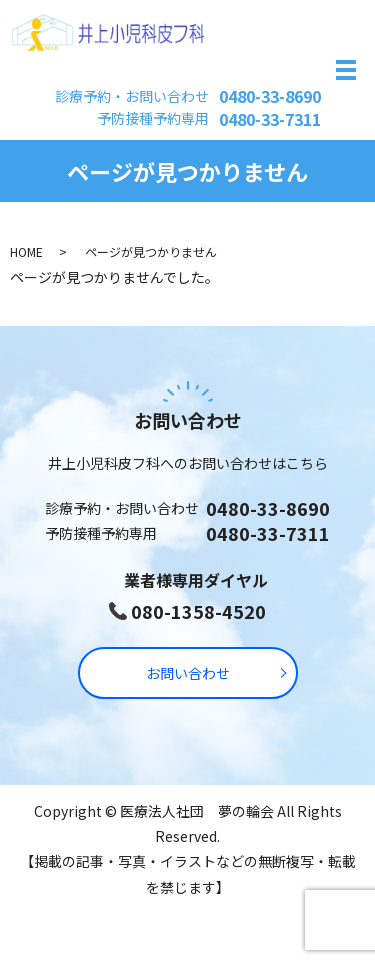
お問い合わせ (188, 673)
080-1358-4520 (198, 611)
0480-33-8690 (270, 96)
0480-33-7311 (270, 119)
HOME (26, 251)
